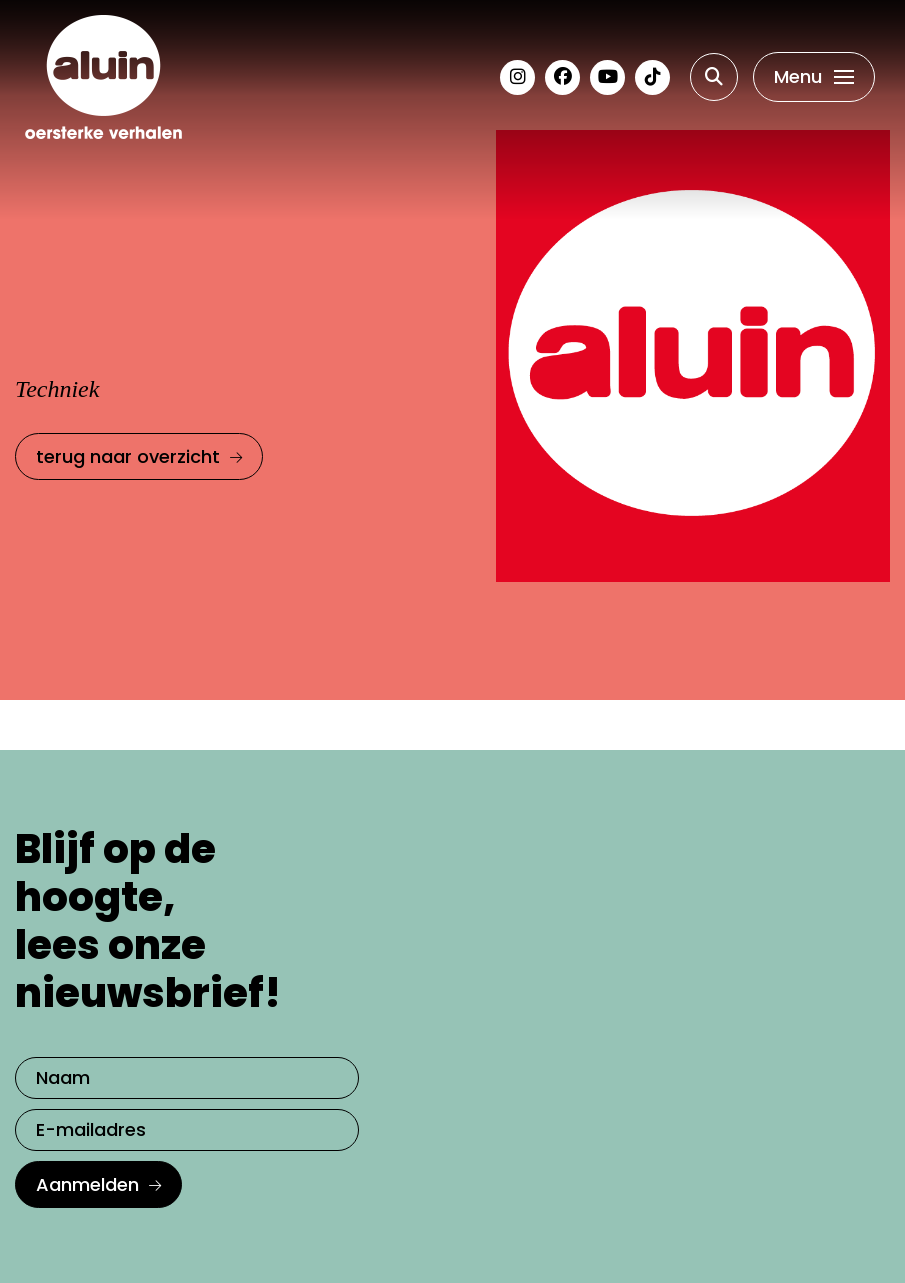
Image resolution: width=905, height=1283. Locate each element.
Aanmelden (87, 1184)
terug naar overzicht (128, 456)
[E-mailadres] (187, 1130)
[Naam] (187, 1078)
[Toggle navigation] (814, 77)
